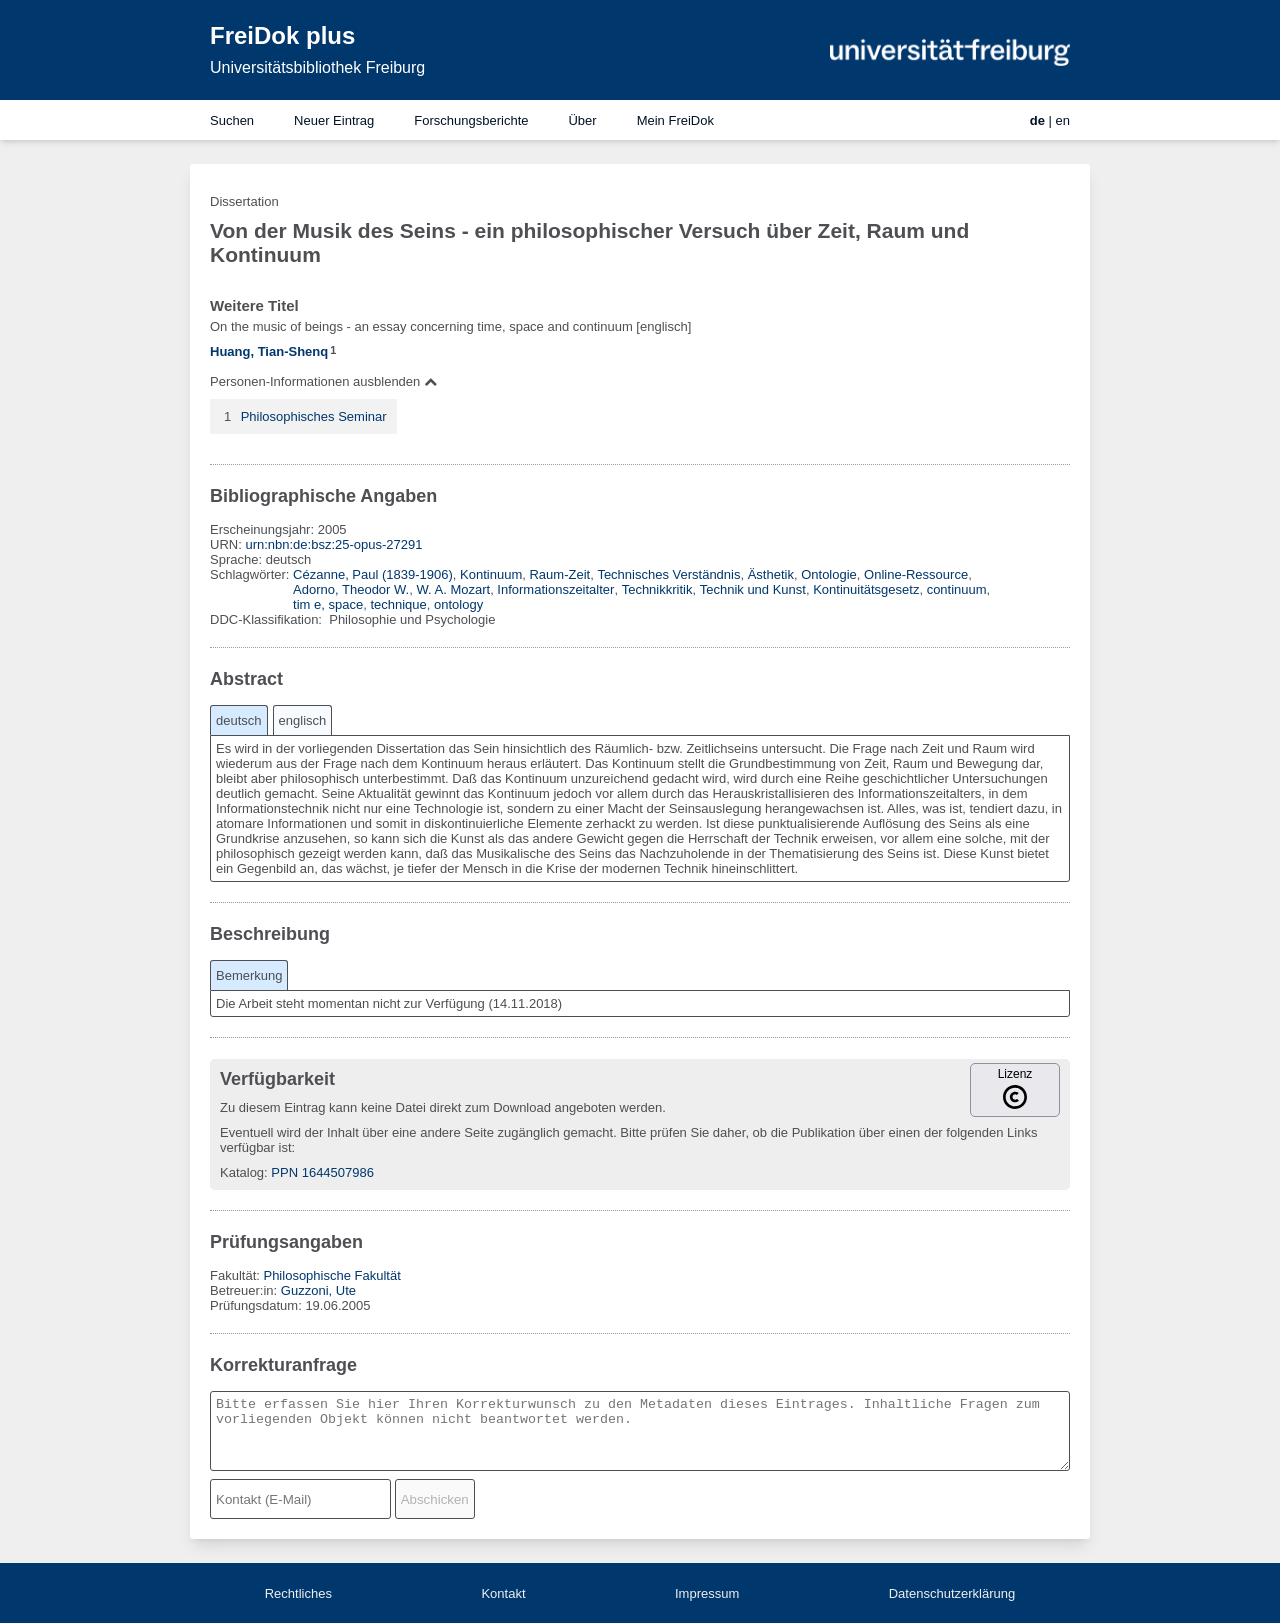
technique (398, 604)
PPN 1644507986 (322, 1172)
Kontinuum (491, 574)
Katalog (242, 1172)
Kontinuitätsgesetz (866, 589)
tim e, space (328, 604)
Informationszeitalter (555, 589)
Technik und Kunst (753, 589)
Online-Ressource (916, 574)
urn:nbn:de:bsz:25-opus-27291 (333, 544)
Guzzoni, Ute (318, 1290)
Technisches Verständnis (668, 574)
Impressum (707, 1593)
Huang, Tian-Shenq (269, 351)
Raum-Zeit (559, 574)
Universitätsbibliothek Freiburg (317, 67)
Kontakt (503, 1593)
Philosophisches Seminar (314, 416)
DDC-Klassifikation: (268, 619)
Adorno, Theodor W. (351, 589)
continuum (957, 589)
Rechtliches (298, 1593)
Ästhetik (771, 574)
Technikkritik (657, 589)
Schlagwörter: (251, 574)
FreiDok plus (282, 35)
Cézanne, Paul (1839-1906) (373, 574)
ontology (458, 604)
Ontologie (829, 574)
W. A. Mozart (453, 589)
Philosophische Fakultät (331, 1275)
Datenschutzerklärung (952, 1593)
